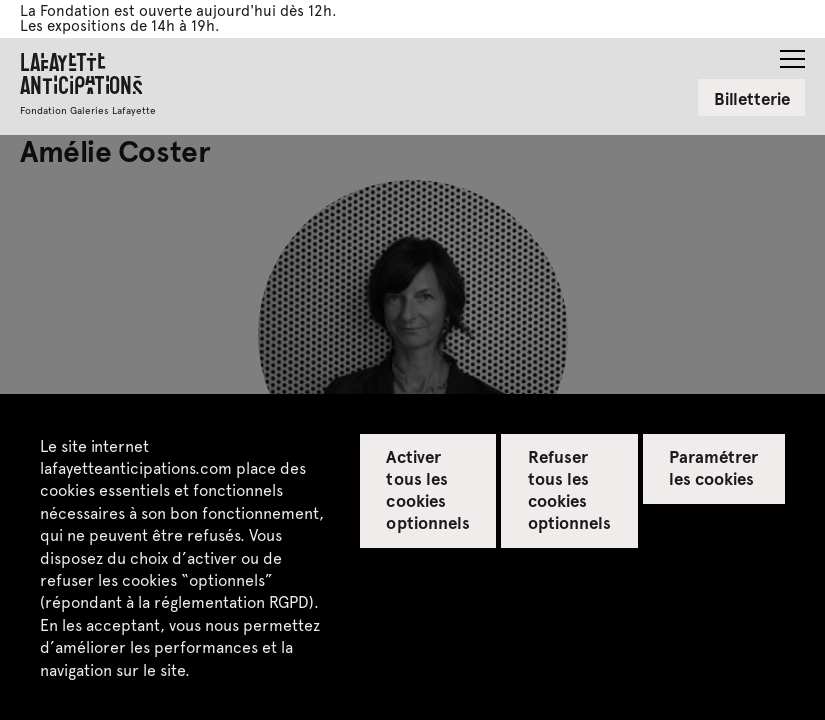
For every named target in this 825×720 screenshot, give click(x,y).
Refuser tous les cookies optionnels (569, 489)
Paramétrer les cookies (713, 467)
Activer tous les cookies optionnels (427, 489)
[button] (792, 53)
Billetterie (752, 98)
